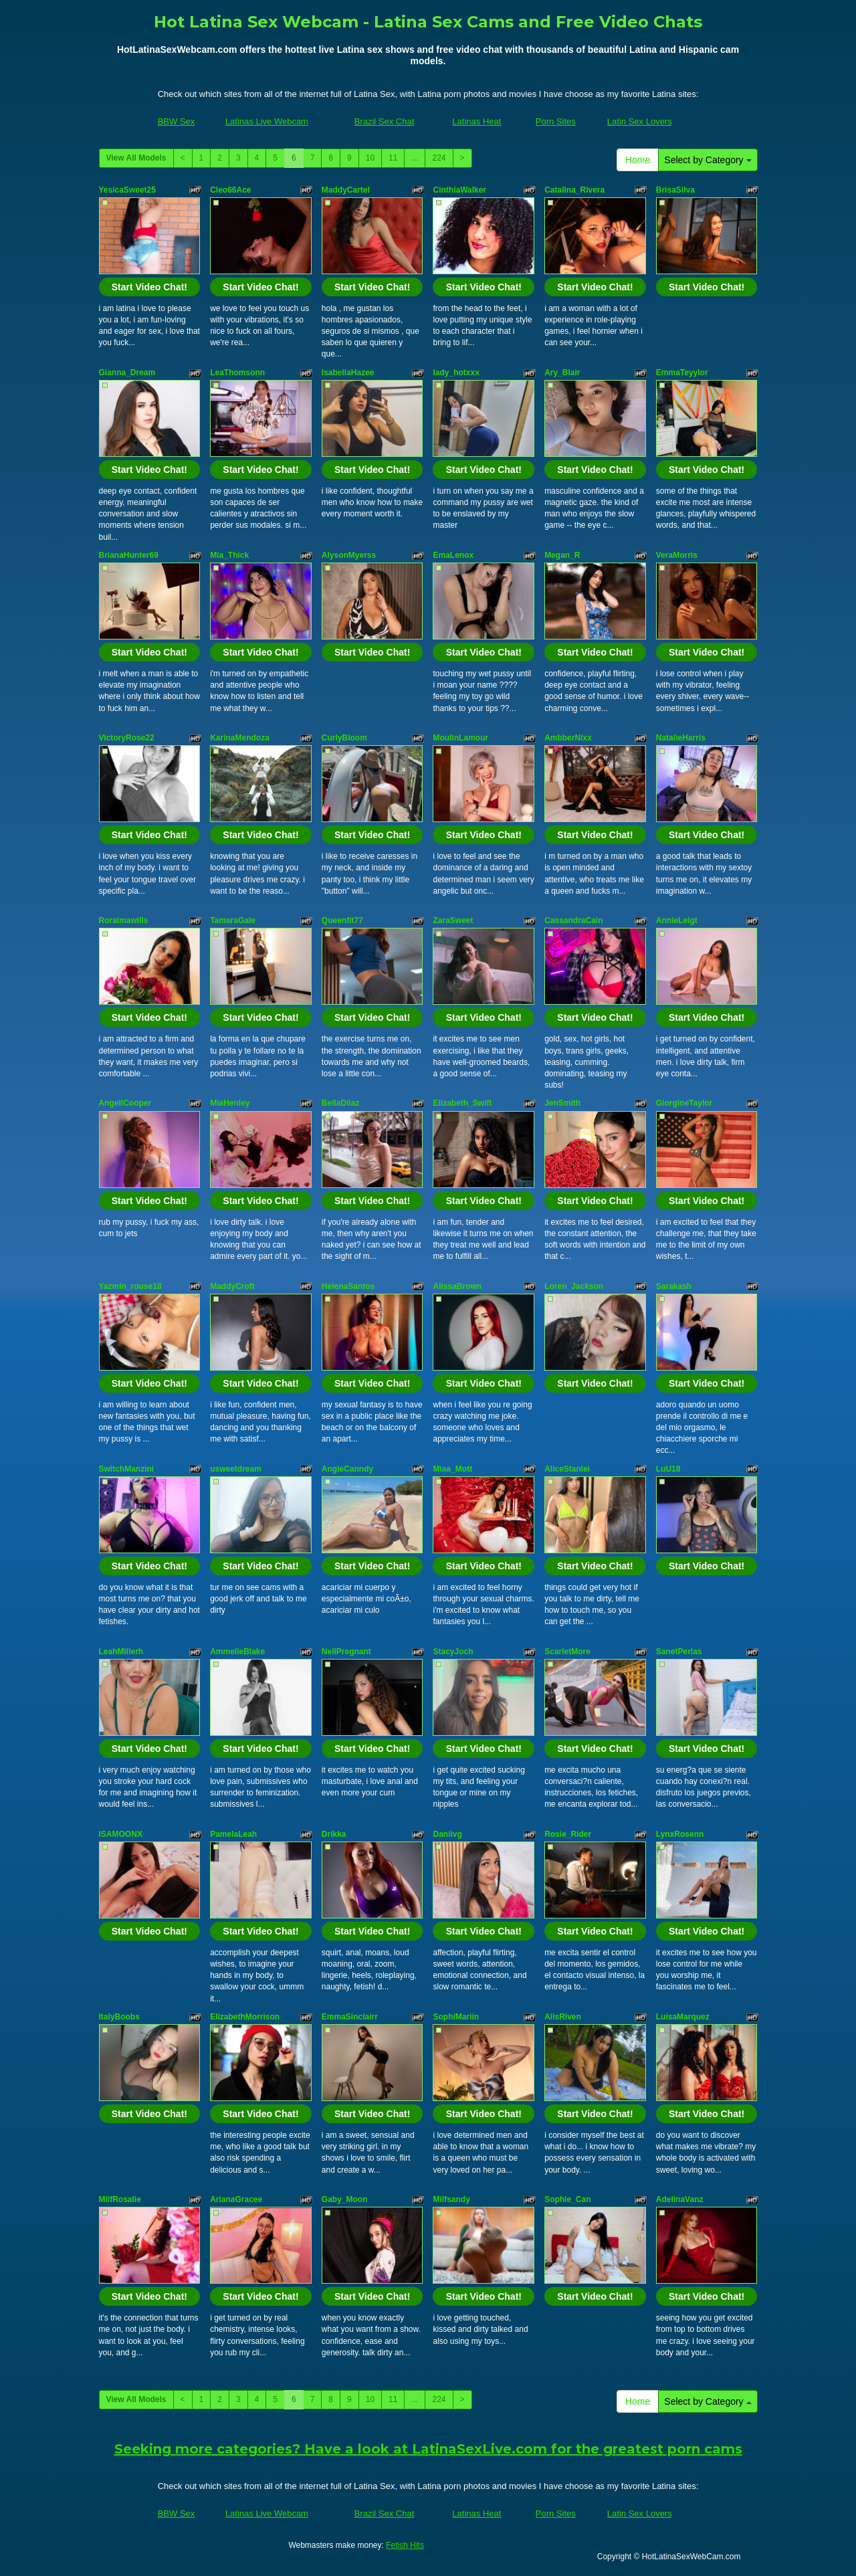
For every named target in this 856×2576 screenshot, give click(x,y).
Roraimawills (123, 920)
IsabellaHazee (348, 372)
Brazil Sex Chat (384, 121)
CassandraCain (573, 920)
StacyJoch (453, 1651)
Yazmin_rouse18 (130, 1286)
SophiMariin (456, 2016)
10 (370, 158)
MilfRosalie (120, 2199)
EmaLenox (453, 555)
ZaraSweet (453, 920)
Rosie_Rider (567, 1834)
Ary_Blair (562, 372)
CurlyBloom (344, 737)
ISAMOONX (120, 1834)
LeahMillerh (121, 1651)
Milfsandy (451, 2199)
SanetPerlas (679, 1651)
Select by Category (707, 160)
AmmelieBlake (237, 1651)
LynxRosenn (680, 1834)
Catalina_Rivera (574, 190)
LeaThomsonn (237, 372)
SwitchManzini (126, 1469)
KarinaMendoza (240, 737)
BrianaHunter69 (128, 555)
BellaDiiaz (341, 1103)
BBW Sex (176, 121)
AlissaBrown (457, 1286)
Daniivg (447, 1834)
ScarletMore (567, 1651)
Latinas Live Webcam (266, 121)
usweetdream (235, 1469)
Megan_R (562, 555)
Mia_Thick (229, 555)
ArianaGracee (236, 2199)
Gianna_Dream (127, 372)
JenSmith (562, 1103)
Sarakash (673, 1286)
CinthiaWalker (459, 190)
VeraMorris (677, 555)
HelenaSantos (348, 1286)
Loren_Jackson (573, 1286)
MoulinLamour (460, 737)
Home (637, 160)
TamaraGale (232, 920)
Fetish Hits (405, 2545)
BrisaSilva (675, 190)
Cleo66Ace (230, 190)
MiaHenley (229, 1103)
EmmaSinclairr (350, 2016)
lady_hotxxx (456, 372)
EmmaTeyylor (682, 372)
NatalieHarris (681, 737)
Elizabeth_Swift (462, 1103)
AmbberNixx (568, 737)
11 (393, 158)
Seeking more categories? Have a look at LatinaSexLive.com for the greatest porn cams (428, 2449)
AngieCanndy (347, 1469)
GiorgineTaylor (684, 1103)
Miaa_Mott (452, 1469)
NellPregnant (346, 1651)
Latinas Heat (476, 121)
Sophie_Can (567, 2199)
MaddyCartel (346, 190)
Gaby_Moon (345, 2199)
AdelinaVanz (680, 2199)
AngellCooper (125, 1103)
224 (438, 158)
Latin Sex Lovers (639, 121)
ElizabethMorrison (245, 2016)
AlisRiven (562, 2016)
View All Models (136, 158)
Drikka (334, 1834)
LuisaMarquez (683, 2016)
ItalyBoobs (119, 2016)
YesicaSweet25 (127, 190)
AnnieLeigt (677, 920)
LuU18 (668, 1469)
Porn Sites (556, 121)
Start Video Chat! (149, 287)
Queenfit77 (342, 920)
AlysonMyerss (349, 555)
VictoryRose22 (126, 737)
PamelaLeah (233, 1834)
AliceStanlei (567, 1469)
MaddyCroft (232, 1286)
